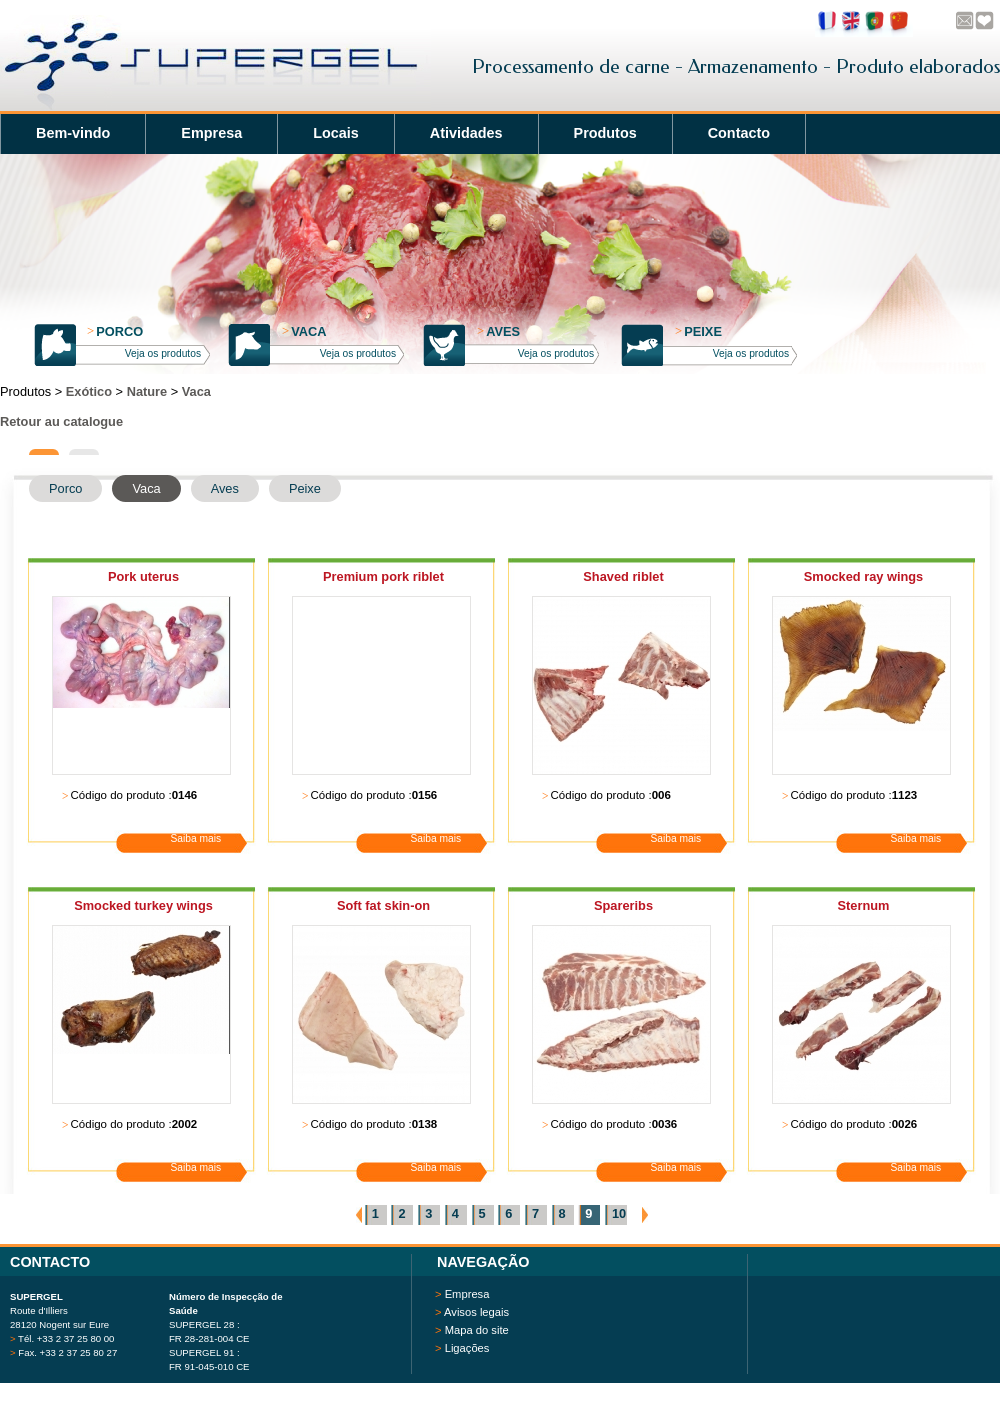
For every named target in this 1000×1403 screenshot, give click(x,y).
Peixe (698, 331)
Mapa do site (477, 1330)
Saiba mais (196, 838)
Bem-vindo (73, 133)
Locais (336, 133)
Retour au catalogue (61, 421)
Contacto (739, 133)
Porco (115, 331)
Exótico (89, 391)
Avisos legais (476, 1312)
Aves (498, 331)
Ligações (467, 1348)
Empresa (211, 133)
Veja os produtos (163, 353)
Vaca (304, 331)
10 (619, 1213)
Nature (147, 391)
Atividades (466, 133)
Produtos (605, 133)
